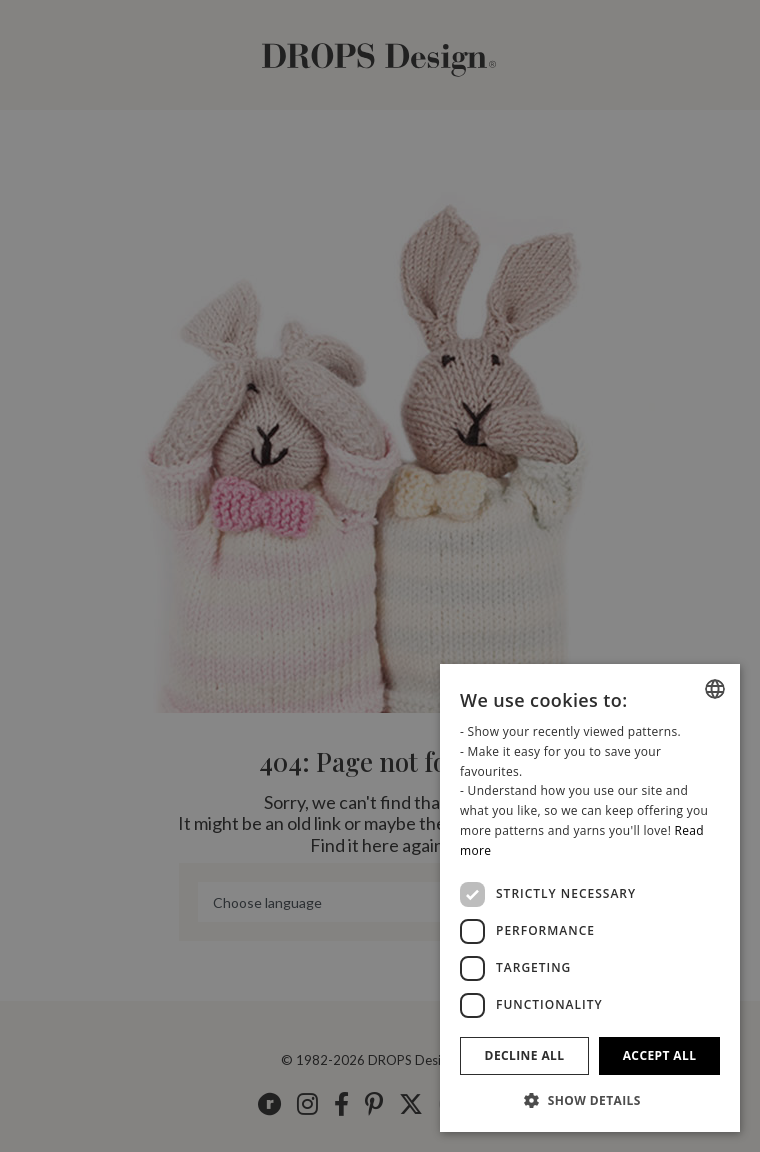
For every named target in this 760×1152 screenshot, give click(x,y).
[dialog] (590, 898)
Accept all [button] (660, 1055)
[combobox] (715, 689)
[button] (590, 1100)
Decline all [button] (525, 1055)
